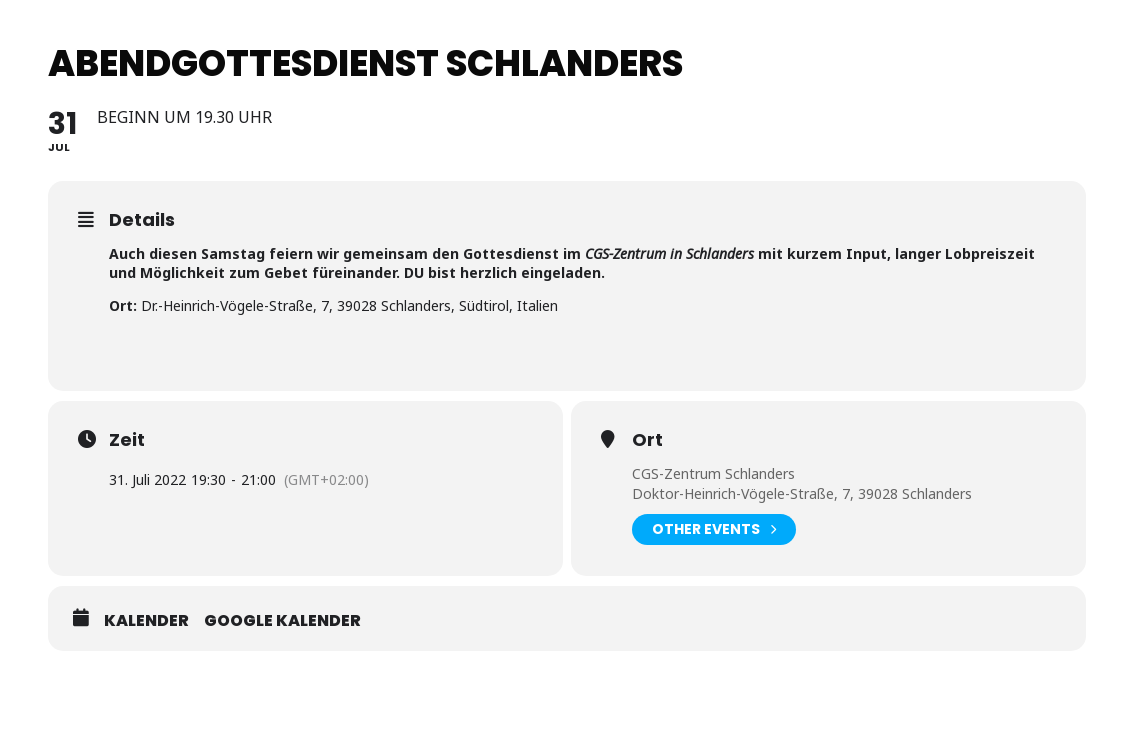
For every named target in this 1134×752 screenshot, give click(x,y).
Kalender (146, 621)
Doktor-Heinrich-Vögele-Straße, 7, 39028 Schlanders (802, 493)
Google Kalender (282, 621)
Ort (647, 440)
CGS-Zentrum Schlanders (713, 473)
